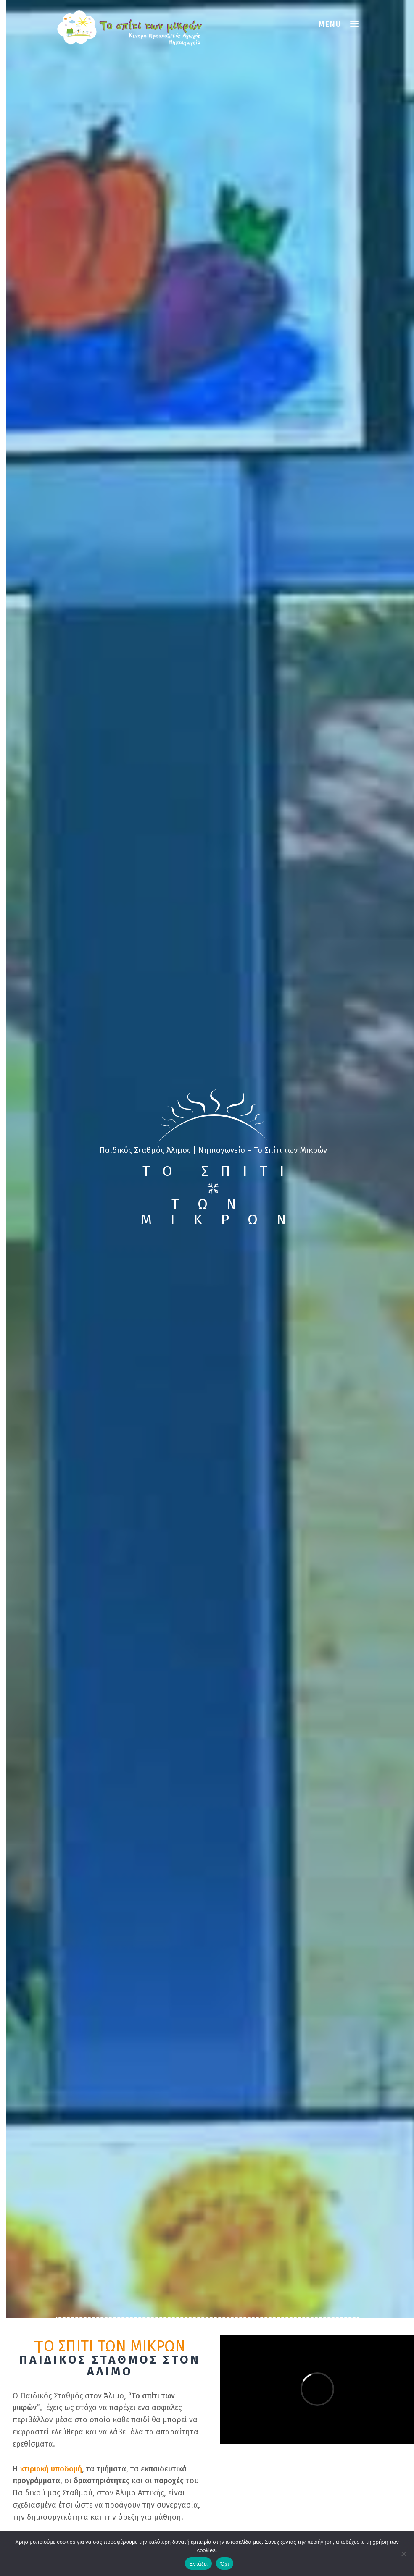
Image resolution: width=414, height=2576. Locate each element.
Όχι (224, 2563)
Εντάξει (198, 2563)
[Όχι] (403, 2554)
